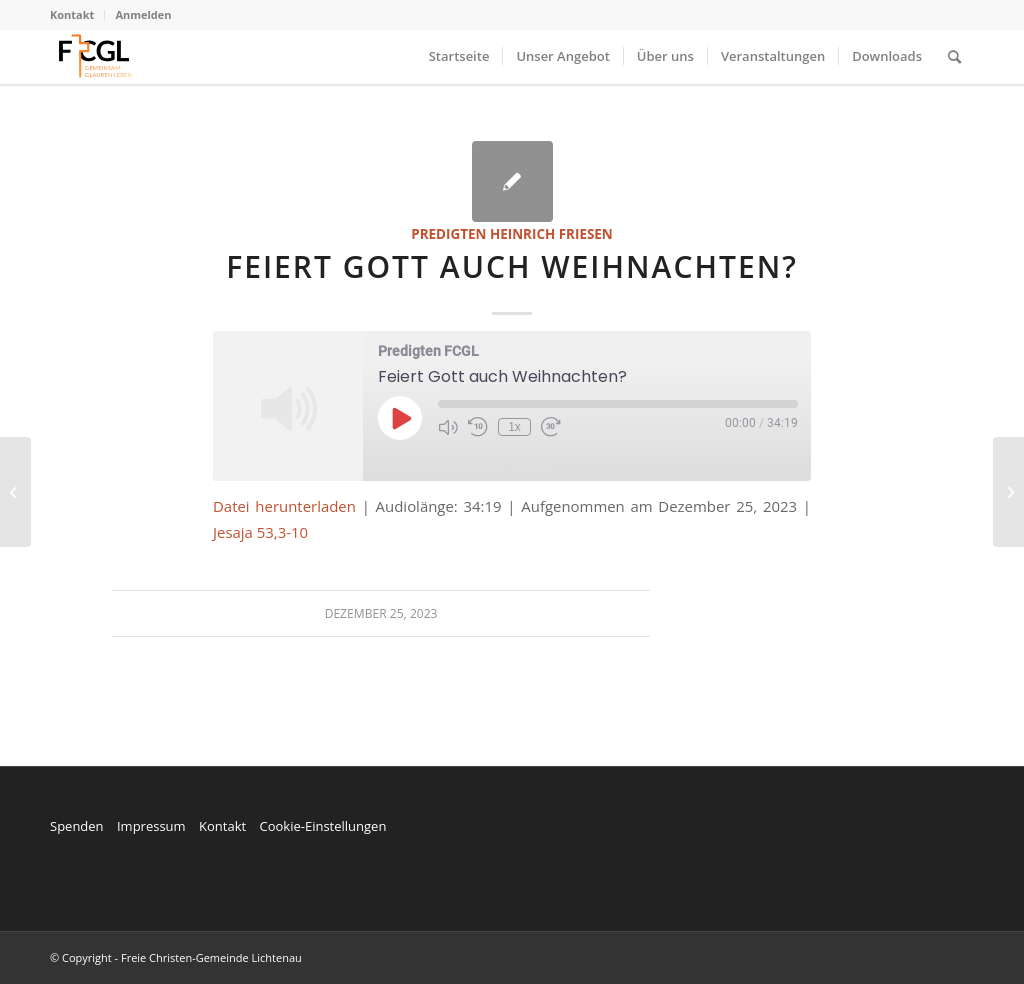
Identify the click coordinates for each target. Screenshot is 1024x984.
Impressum (151, 826)
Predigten (448, 234)
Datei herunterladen (284, 506)
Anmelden (143, 14)
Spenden (77, 826)
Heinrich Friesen (551, 234)
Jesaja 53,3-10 (260, 532)
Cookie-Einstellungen (322, 826)
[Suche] (954, 56)
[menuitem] (77, 15)
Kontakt (72, 14)
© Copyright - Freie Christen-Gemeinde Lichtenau (176, 957)
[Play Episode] (400, 418)
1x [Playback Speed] (514, 427)
